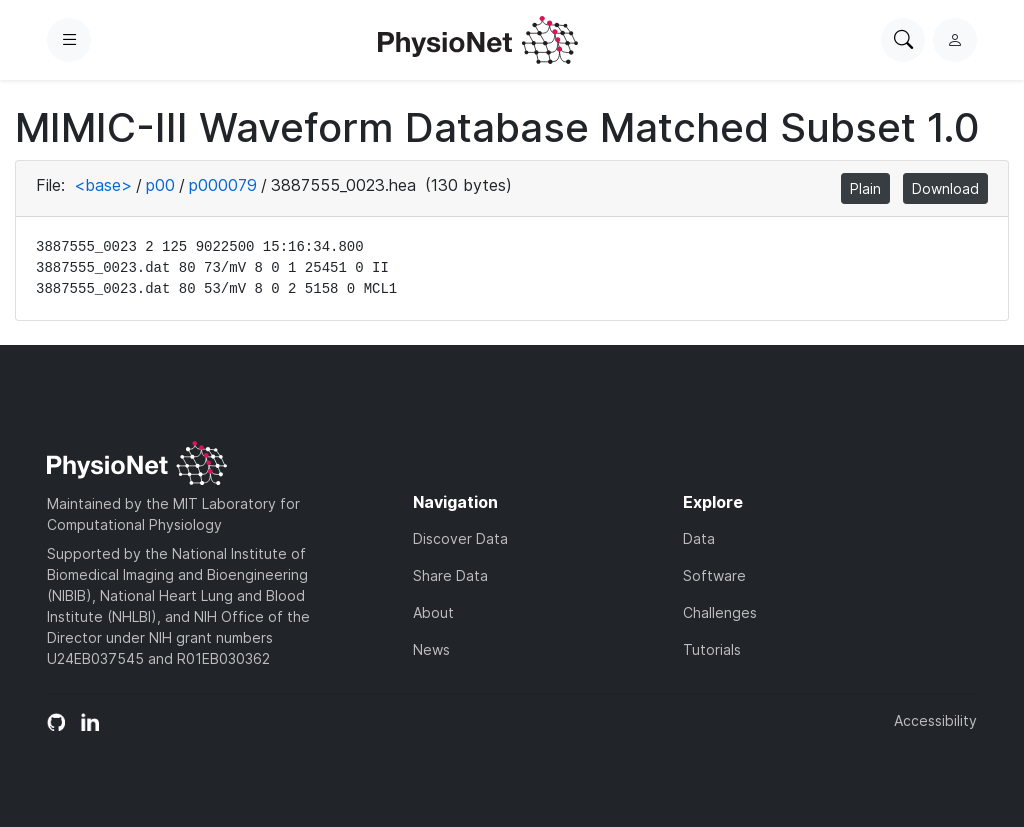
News (431, 649)
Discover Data (460, 538)
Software (714, 575)
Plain (865, 188)
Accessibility (935, 720)
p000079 (223, 185)
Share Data (450, 575)
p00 (160, 185)
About (433, 612)
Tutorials (712, 649)
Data (699, 538)
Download (945, 188)
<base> (103, 185)
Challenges (720, 612)
